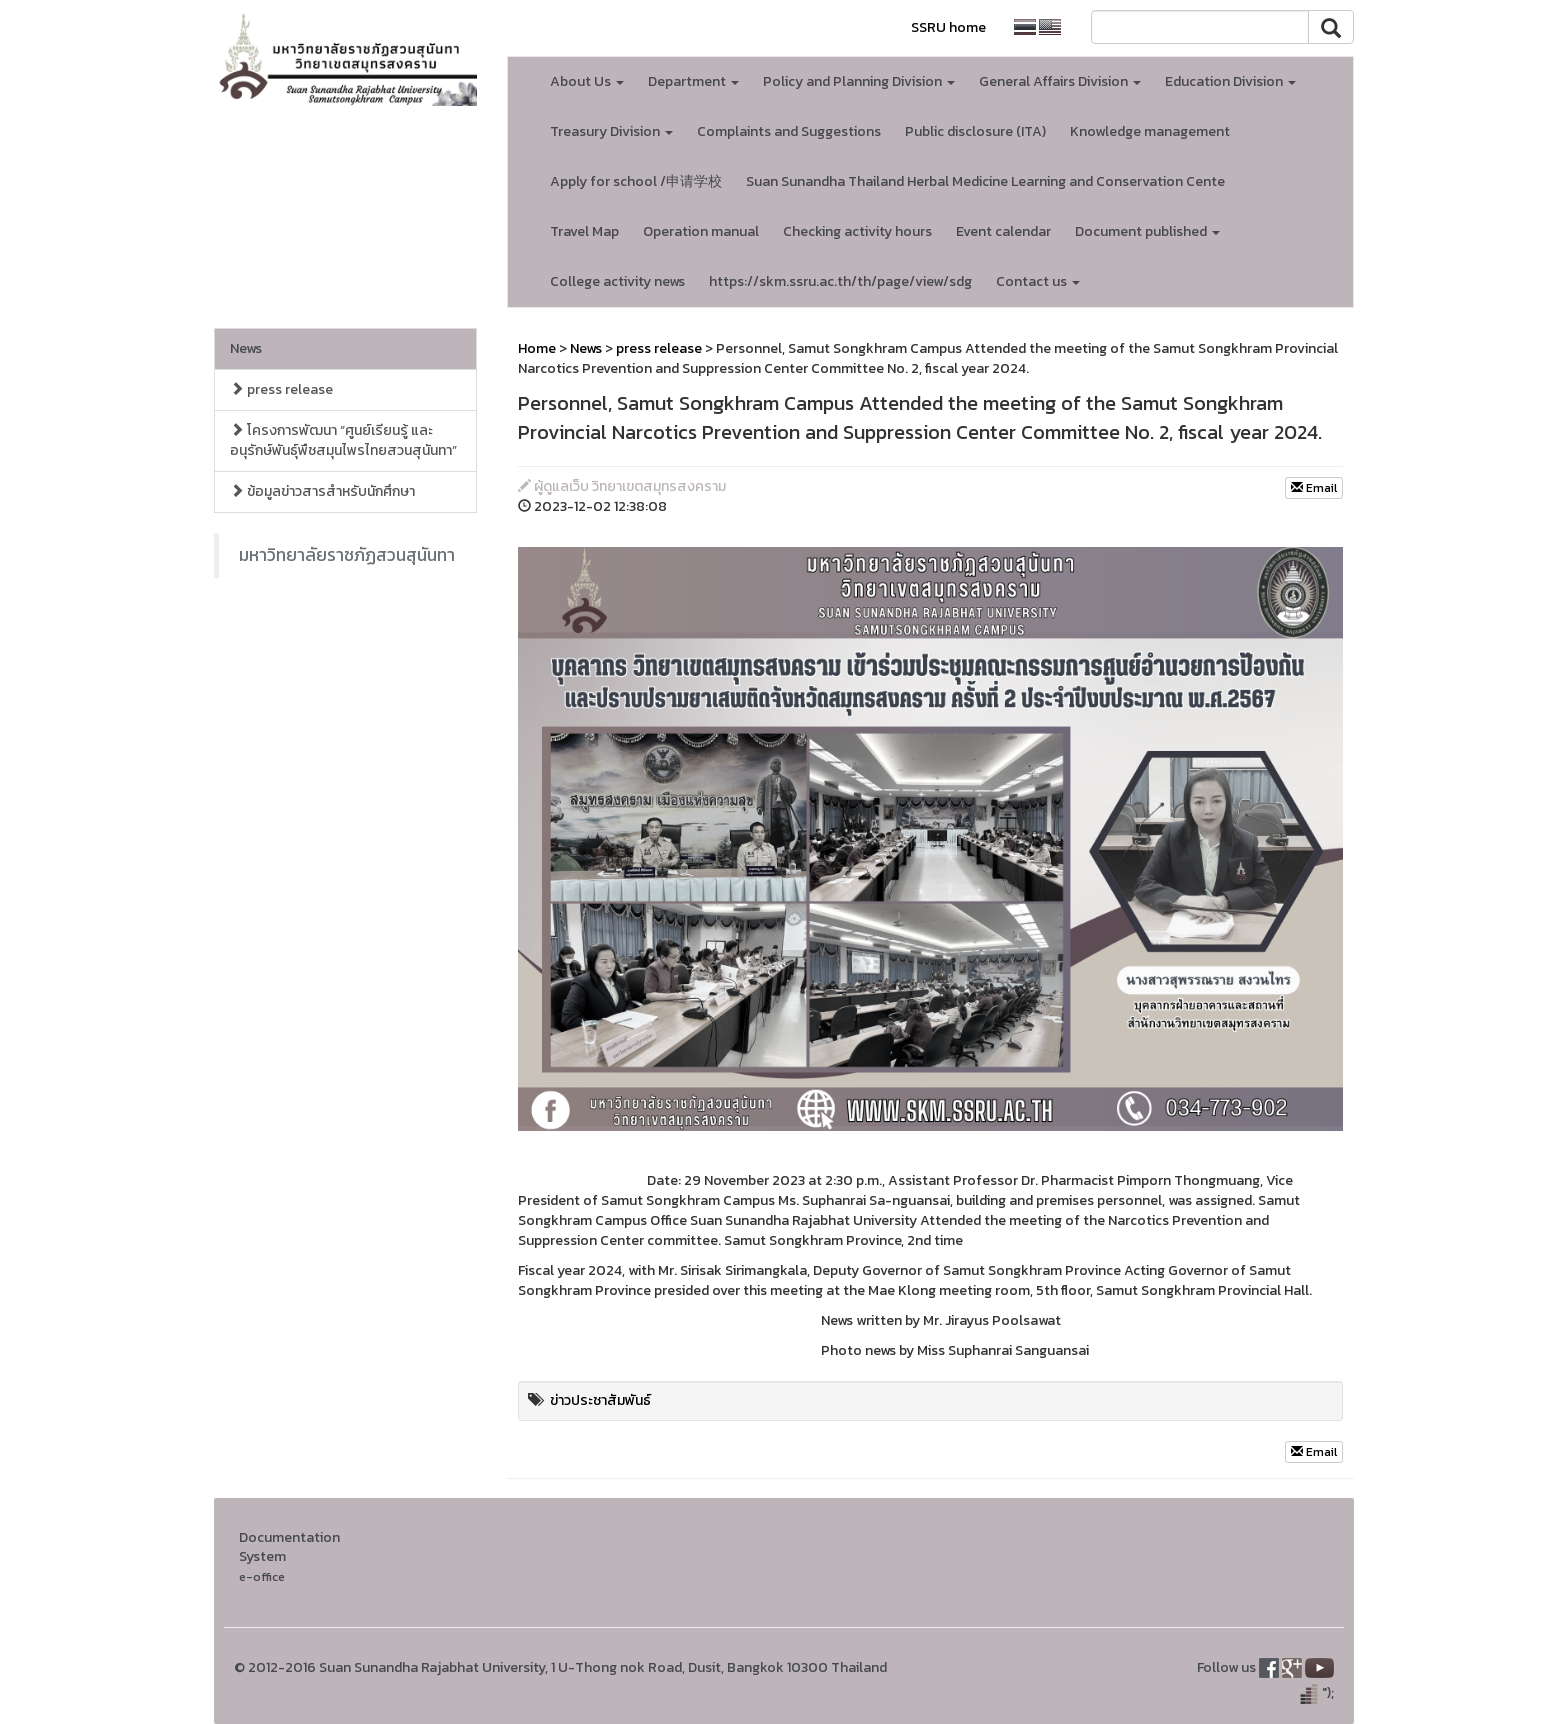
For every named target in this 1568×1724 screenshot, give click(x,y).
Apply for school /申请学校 (636, 181)
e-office (262, 1576)
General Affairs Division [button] (1060, 81)
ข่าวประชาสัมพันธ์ (600, 1400)
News (246, 348)
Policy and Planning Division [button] (859, 81)
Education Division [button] (1230, 81)
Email (1314, 488)
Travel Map (584, 231)
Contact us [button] (1038, 281)
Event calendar (1003, 231)
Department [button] (693, 81)
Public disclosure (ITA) (975, 131)
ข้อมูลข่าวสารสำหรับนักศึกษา (322, 491)
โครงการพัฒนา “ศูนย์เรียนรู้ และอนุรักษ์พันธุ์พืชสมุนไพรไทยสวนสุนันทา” (343, 440)
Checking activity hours (857, 231)
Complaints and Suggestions (789, 131)
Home (537, 348)
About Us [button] (587, 81)
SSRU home (948, 27)
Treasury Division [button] (611, 131)
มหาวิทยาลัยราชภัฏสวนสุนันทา (347, 555)
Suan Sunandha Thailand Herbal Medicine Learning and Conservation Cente (985, 181)
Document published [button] (1147, 231)
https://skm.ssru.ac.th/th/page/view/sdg (840, 281)
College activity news (617, 281)
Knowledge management (1150, 131)
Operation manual (701, 231)
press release (281, 389)
